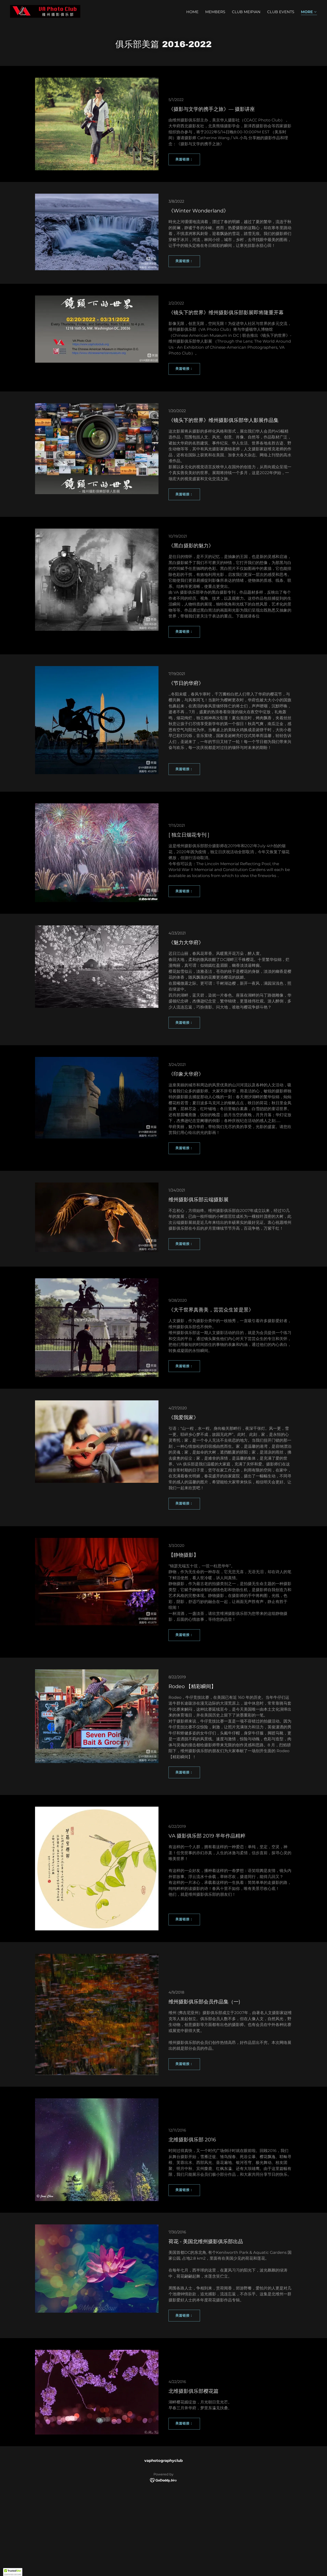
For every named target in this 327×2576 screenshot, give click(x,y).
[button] (309, 12)
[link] (45, 11)
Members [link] (215, 12)
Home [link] (192, 12)
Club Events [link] (280, 12)
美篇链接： (184, 159)
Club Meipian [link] (246, 12)
